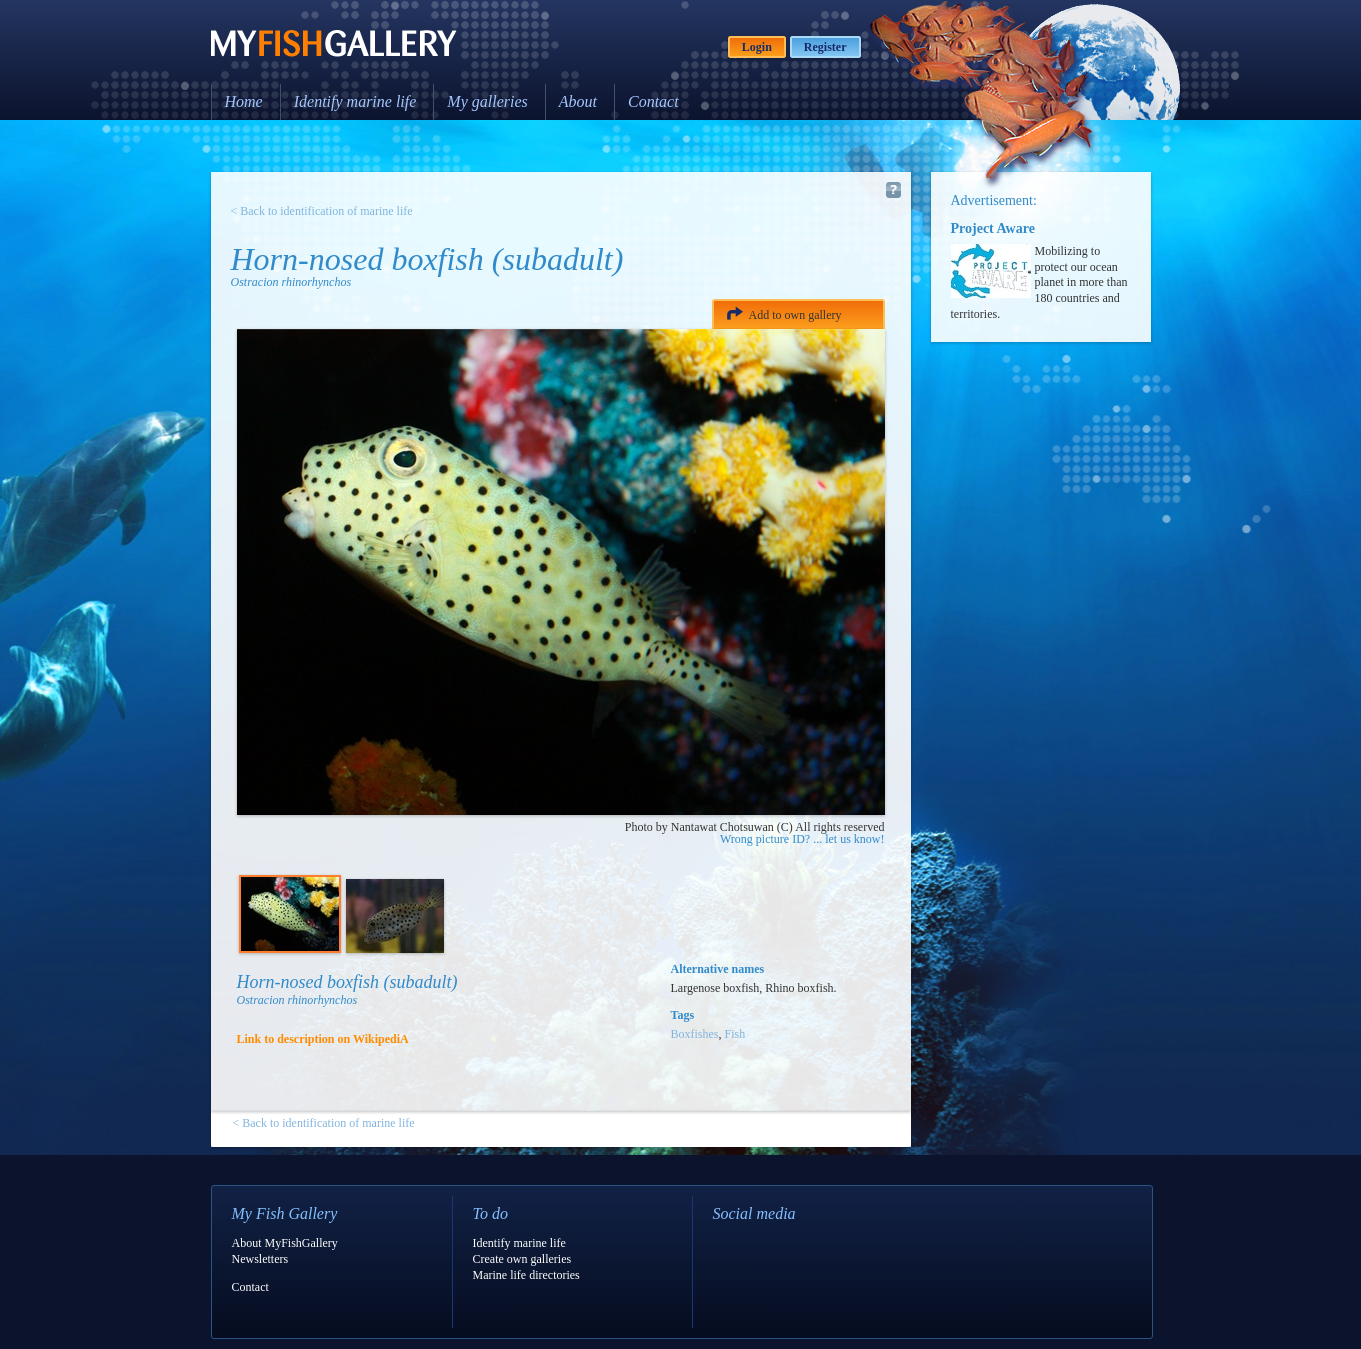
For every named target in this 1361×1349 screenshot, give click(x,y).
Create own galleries (522, 1259)
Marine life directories (526, 1275)
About (578, 101)
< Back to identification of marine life (322, 211)
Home (244, 101)
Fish (735, 1034)
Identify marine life (355, 101)
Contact (653, 101)
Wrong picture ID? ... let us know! (802, 839)
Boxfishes (695, 1034)
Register (825, 47)
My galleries (487, 101)
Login (757, 47)
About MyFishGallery (285, 1243)
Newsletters (260, 1259)
